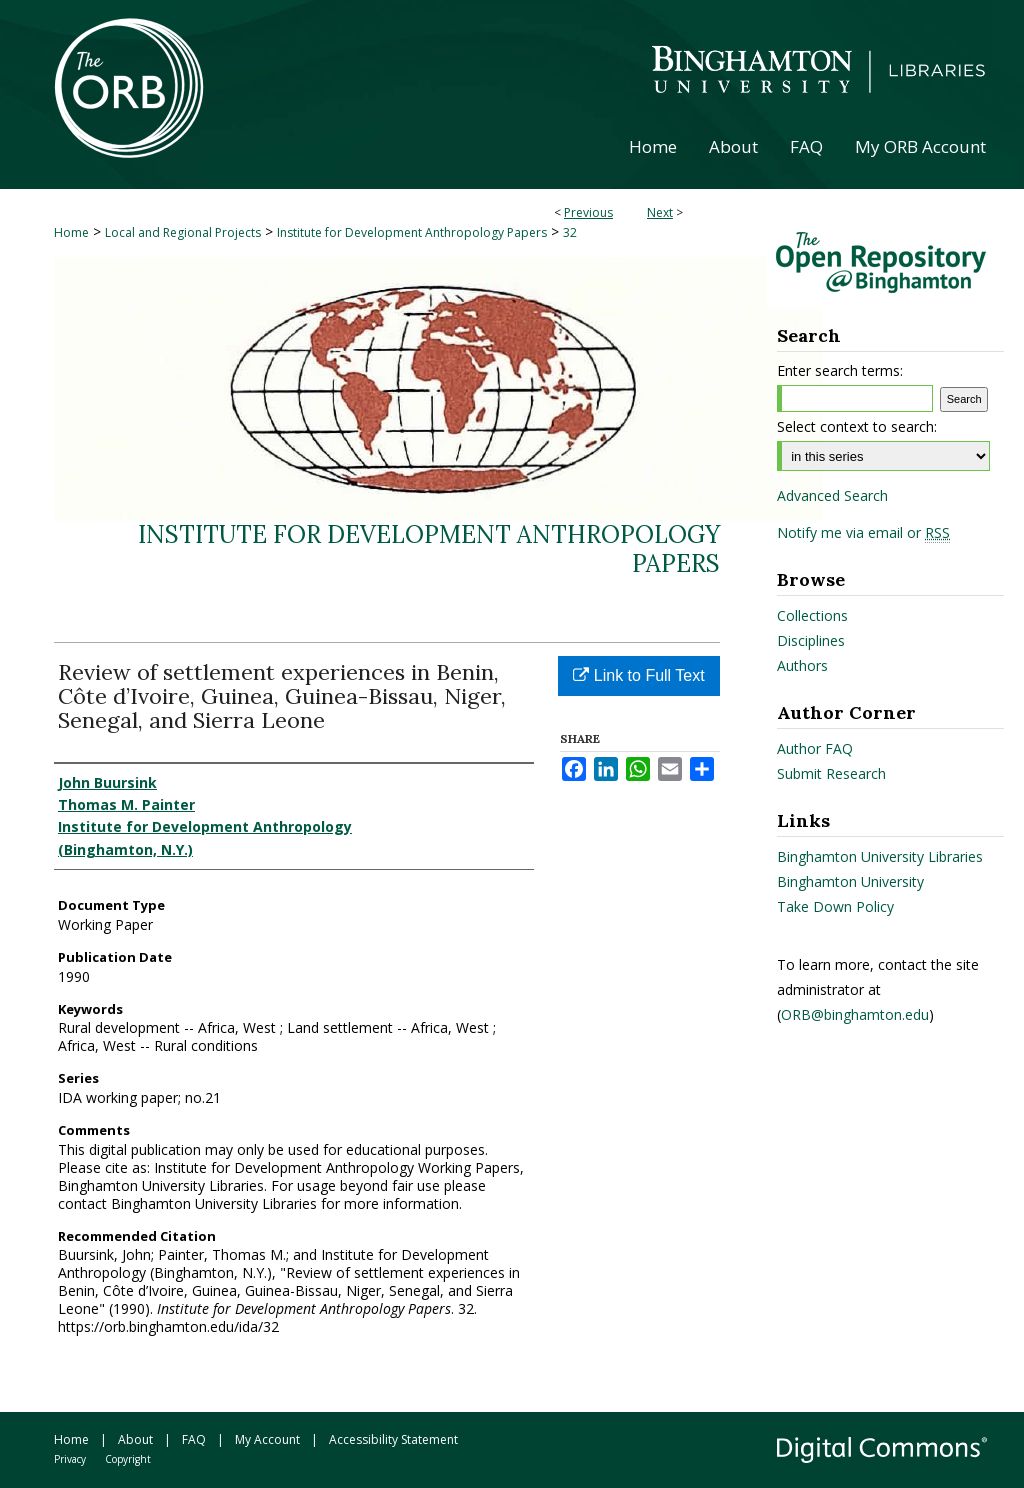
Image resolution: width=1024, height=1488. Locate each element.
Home (71, 232)
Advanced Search (832, 495)
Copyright (128, 1459)
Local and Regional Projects (183, 232)
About (135, 1439)
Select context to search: (857, 426)
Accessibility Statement (393, 1439)
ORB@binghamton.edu (855, 1014)
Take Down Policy (835, 906)
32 (570, 232)
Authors (802, 665)
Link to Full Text (638, 675)
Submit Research (831, 773)
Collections (812, 615)
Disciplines (811, 640)
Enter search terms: (840, 370)
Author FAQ (815, 748)
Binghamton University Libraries (880, 856)
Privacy (70, 1459)
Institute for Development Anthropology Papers (412, 232)
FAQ (194, 1439)
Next (660, 212)
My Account (267, 1439)
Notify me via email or (863, 533)
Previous (588, 212)
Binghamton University (850, 881)
